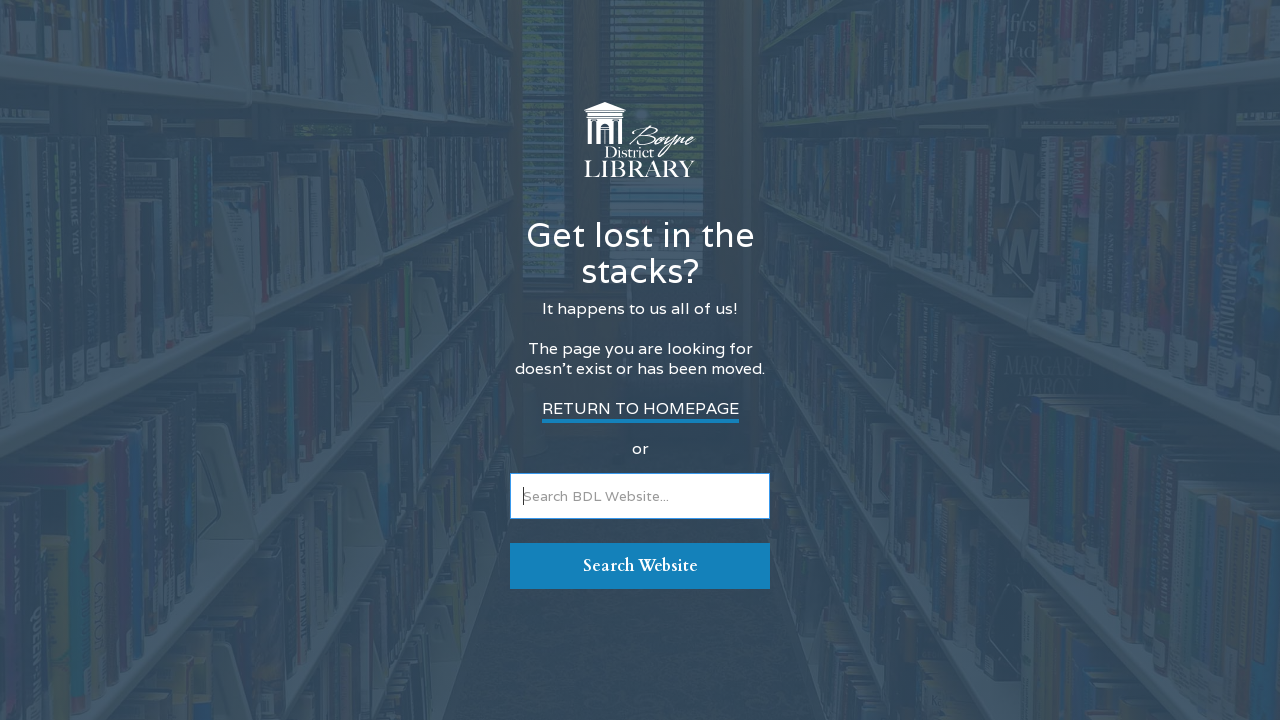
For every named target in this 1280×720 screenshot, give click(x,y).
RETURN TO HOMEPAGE (640, 408)
